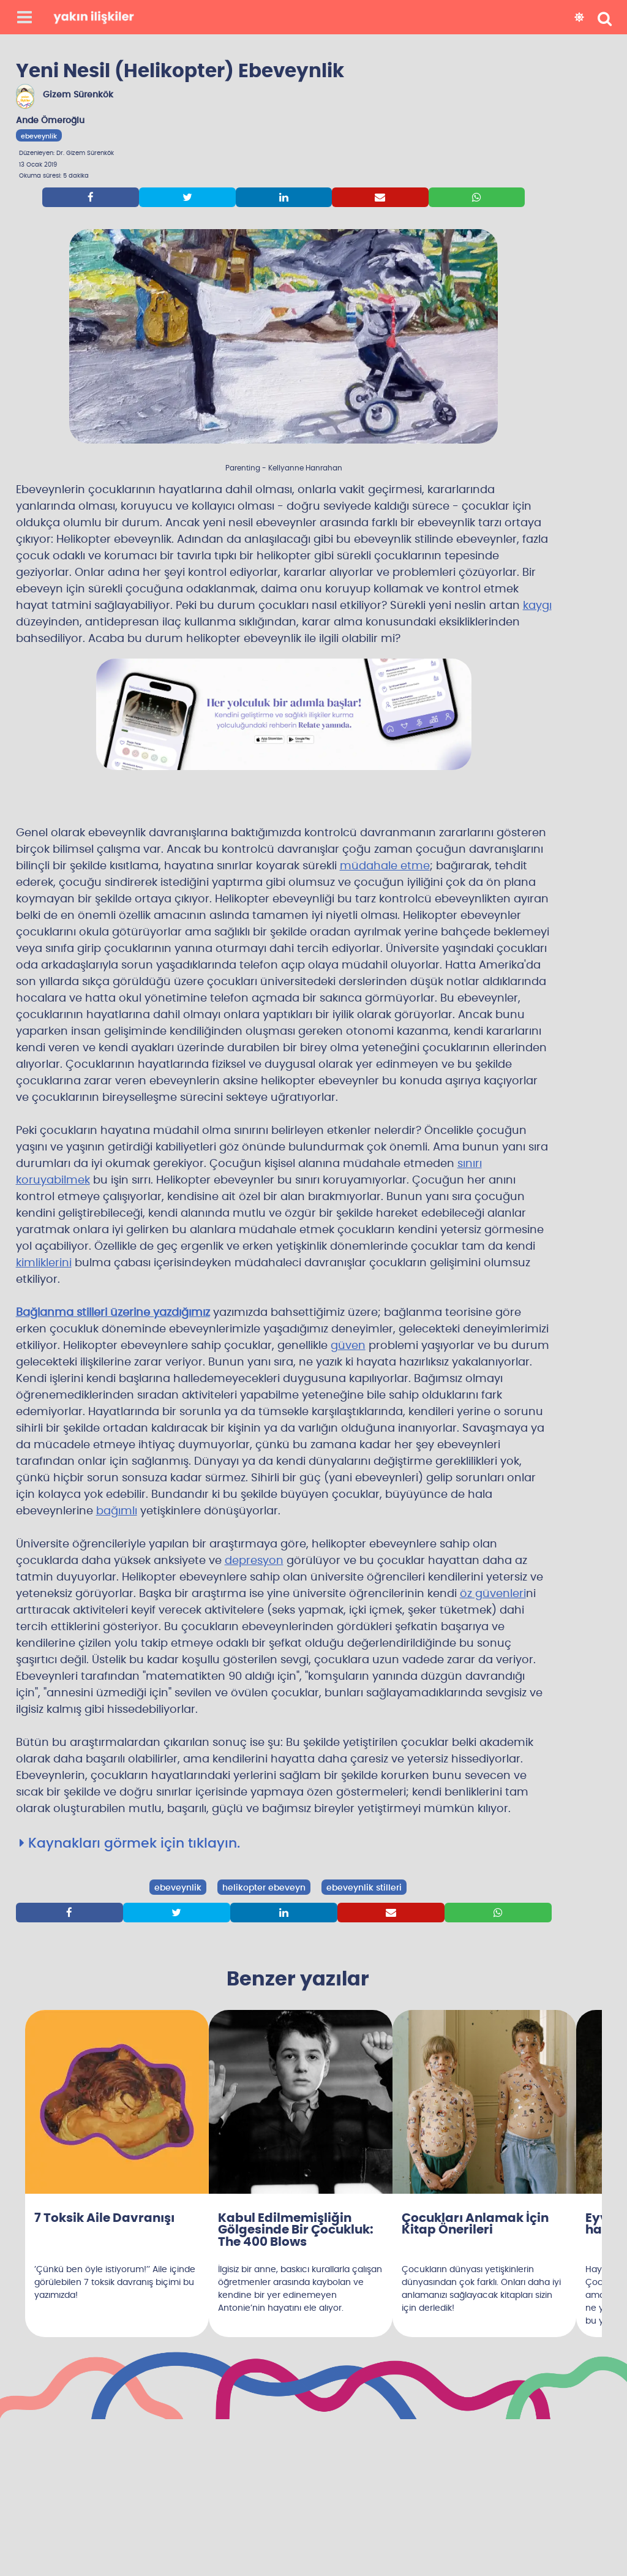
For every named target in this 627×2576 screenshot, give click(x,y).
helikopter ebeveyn (264, 1888)
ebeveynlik (39, 136)
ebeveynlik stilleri (364, 1888)
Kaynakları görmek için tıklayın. (130, 1843)
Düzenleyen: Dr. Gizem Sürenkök (66, 153)
